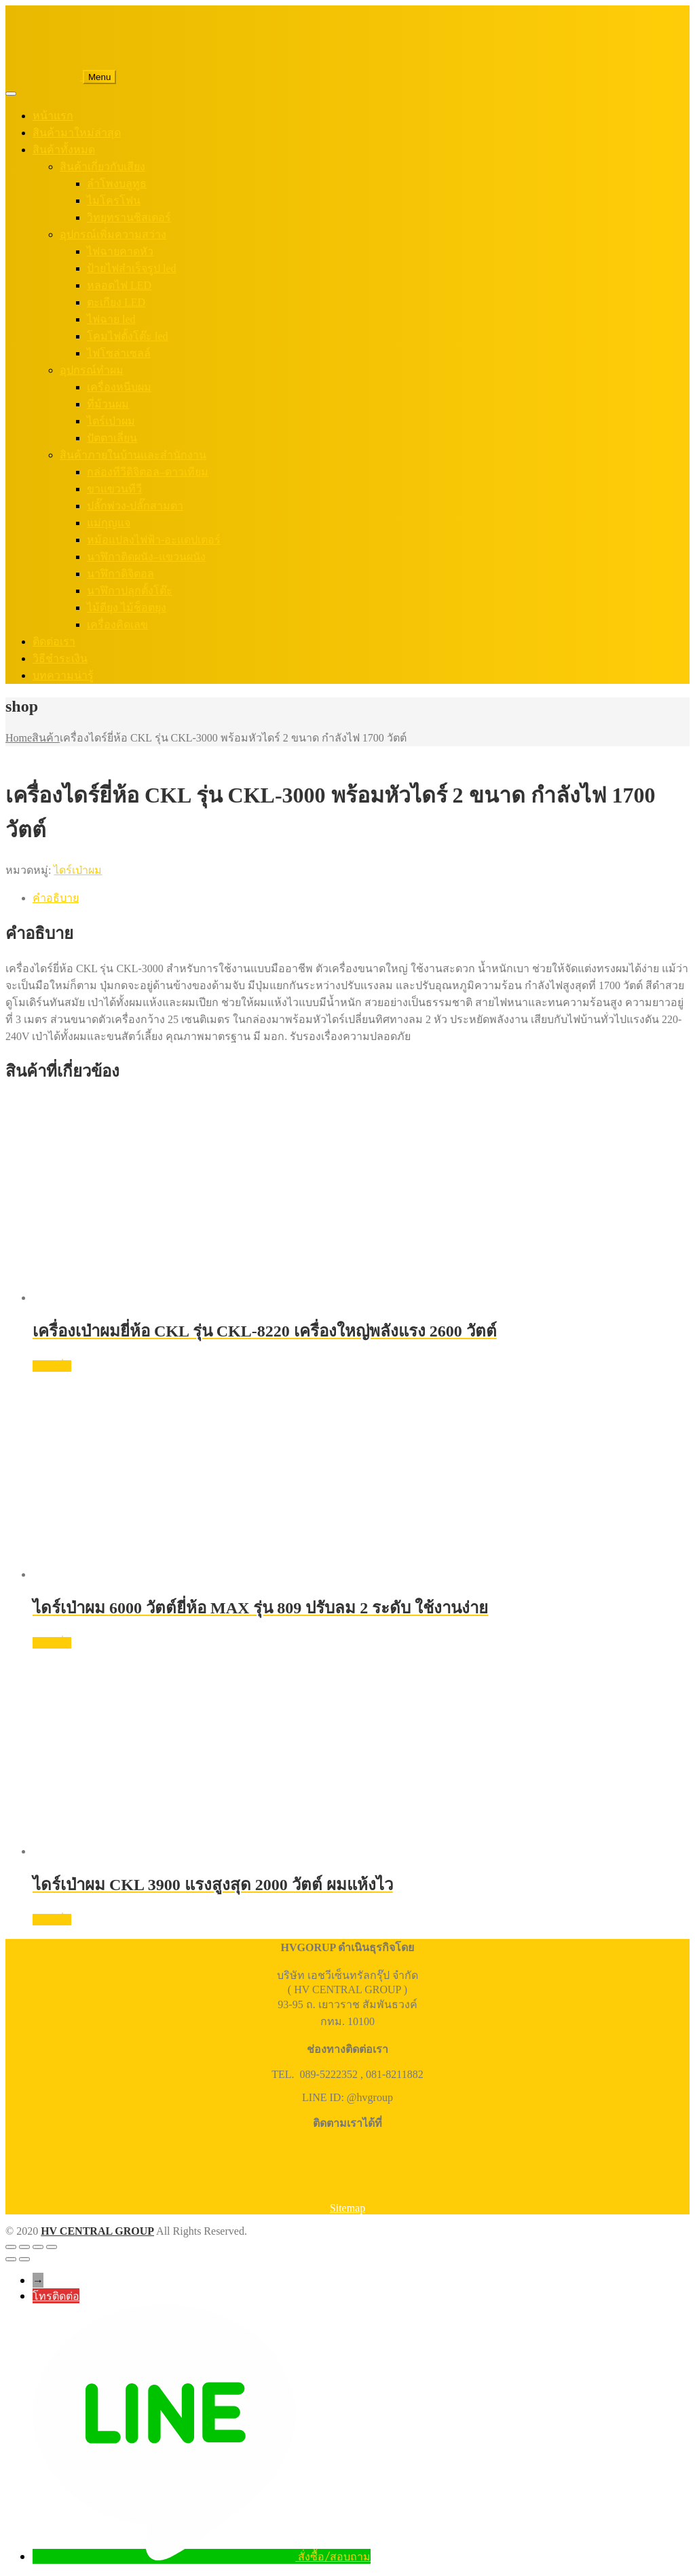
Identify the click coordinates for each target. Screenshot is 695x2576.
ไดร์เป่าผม (111, 421)
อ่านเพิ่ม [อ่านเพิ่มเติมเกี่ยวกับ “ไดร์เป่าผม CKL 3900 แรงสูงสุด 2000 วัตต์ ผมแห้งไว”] (52, 1919)
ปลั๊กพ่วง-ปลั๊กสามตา (135, 506)
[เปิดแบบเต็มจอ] (24, 2247)
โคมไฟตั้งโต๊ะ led (127, 336)
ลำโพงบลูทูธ (117, 183)
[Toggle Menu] (10, 94)
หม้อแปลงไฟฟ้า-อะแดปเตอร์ (154, 539)
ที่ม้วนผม (108, 404)
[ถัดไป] (24, 2259)
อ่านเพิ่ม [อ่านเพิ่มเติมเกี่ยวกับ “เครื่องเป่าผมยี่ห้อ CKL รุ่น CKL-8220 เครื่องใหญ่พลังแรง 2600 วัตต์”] (52, 1366)
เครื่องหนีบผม (119, 387)
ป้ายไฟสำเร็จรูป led (131, 268)
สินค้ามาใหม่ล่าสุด (77, 132)
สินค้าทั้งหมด (64, 149)
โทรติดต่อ (56, 2295)
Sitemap (347, 2208)
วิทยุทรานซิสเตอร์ (129, 217)
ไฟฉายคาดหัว (120, 251)
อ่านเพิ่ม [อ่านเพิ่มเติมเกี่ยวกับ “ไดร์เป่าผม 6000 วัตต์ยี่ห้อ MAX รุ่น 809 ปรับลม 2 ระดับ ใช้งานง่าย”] (52, 1643)
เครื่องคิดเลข (117, 624)
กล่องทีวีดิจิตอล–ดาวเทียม (147, 472)
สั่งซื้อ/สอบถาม (334, 2556)
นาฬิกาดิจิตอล (120, 573)
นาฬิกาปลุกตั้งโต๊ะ (129, 590)
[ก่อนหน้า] (10, 2259)
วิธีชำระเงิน (60, 658)
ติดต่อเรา (54, 641)
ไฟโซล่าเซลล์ (119, 353)
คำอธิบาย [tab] (56, 898)
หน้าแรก (53, 115)
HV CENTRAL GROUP (97, 2231)
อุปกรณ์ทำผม (92, 370)
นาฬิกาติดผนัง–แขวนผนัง (146, 556)
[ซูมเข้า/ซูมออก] (10, 2247)
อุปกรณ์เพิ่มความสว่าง (113, 234)
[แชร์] (38, 2247)
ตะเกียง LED (116, 302)
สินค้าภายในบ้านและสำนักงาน (133, 455)
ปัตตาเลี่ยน (112, 438)
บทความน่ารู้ (63, 675)
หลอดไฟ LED (119, 285)
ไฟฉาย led (111, 319)
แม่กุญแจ (108, 522)
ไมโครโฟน (113, 200)
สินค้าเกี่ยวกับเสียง (102, 166)
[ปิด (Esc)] (51, 2247)
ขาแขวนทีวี (114, 489)
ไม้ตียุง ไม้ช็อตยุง (126, 607)
